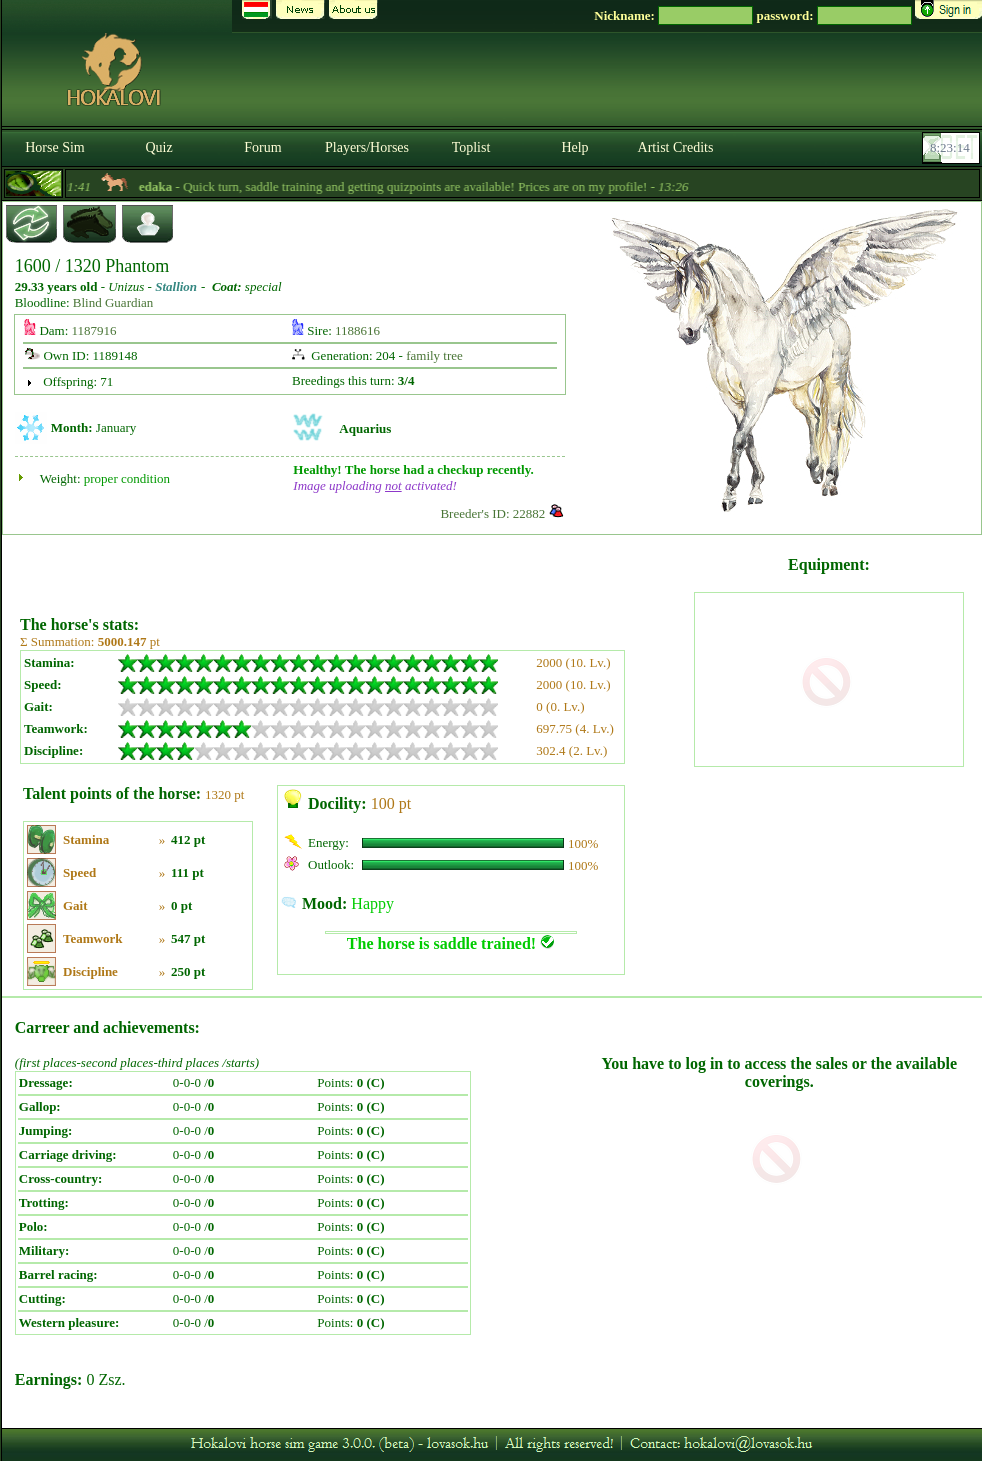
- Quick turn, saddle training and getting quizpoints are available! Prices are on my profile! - (442, 186)
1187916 (94, 330)
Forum (262, 147)
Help (574, 147)
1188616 (357, 330)
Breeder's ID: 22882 (492, 513)
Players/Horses (367, 147)
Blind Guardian (113, 302)
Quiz (158, 147)
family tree (434, 355)
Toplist (471, 147)
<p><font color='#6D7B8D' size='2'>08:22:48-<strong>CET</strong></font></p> (953, 148)
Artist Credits (676, 147)
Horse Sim (55, 147)
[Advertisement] (355, 568)
